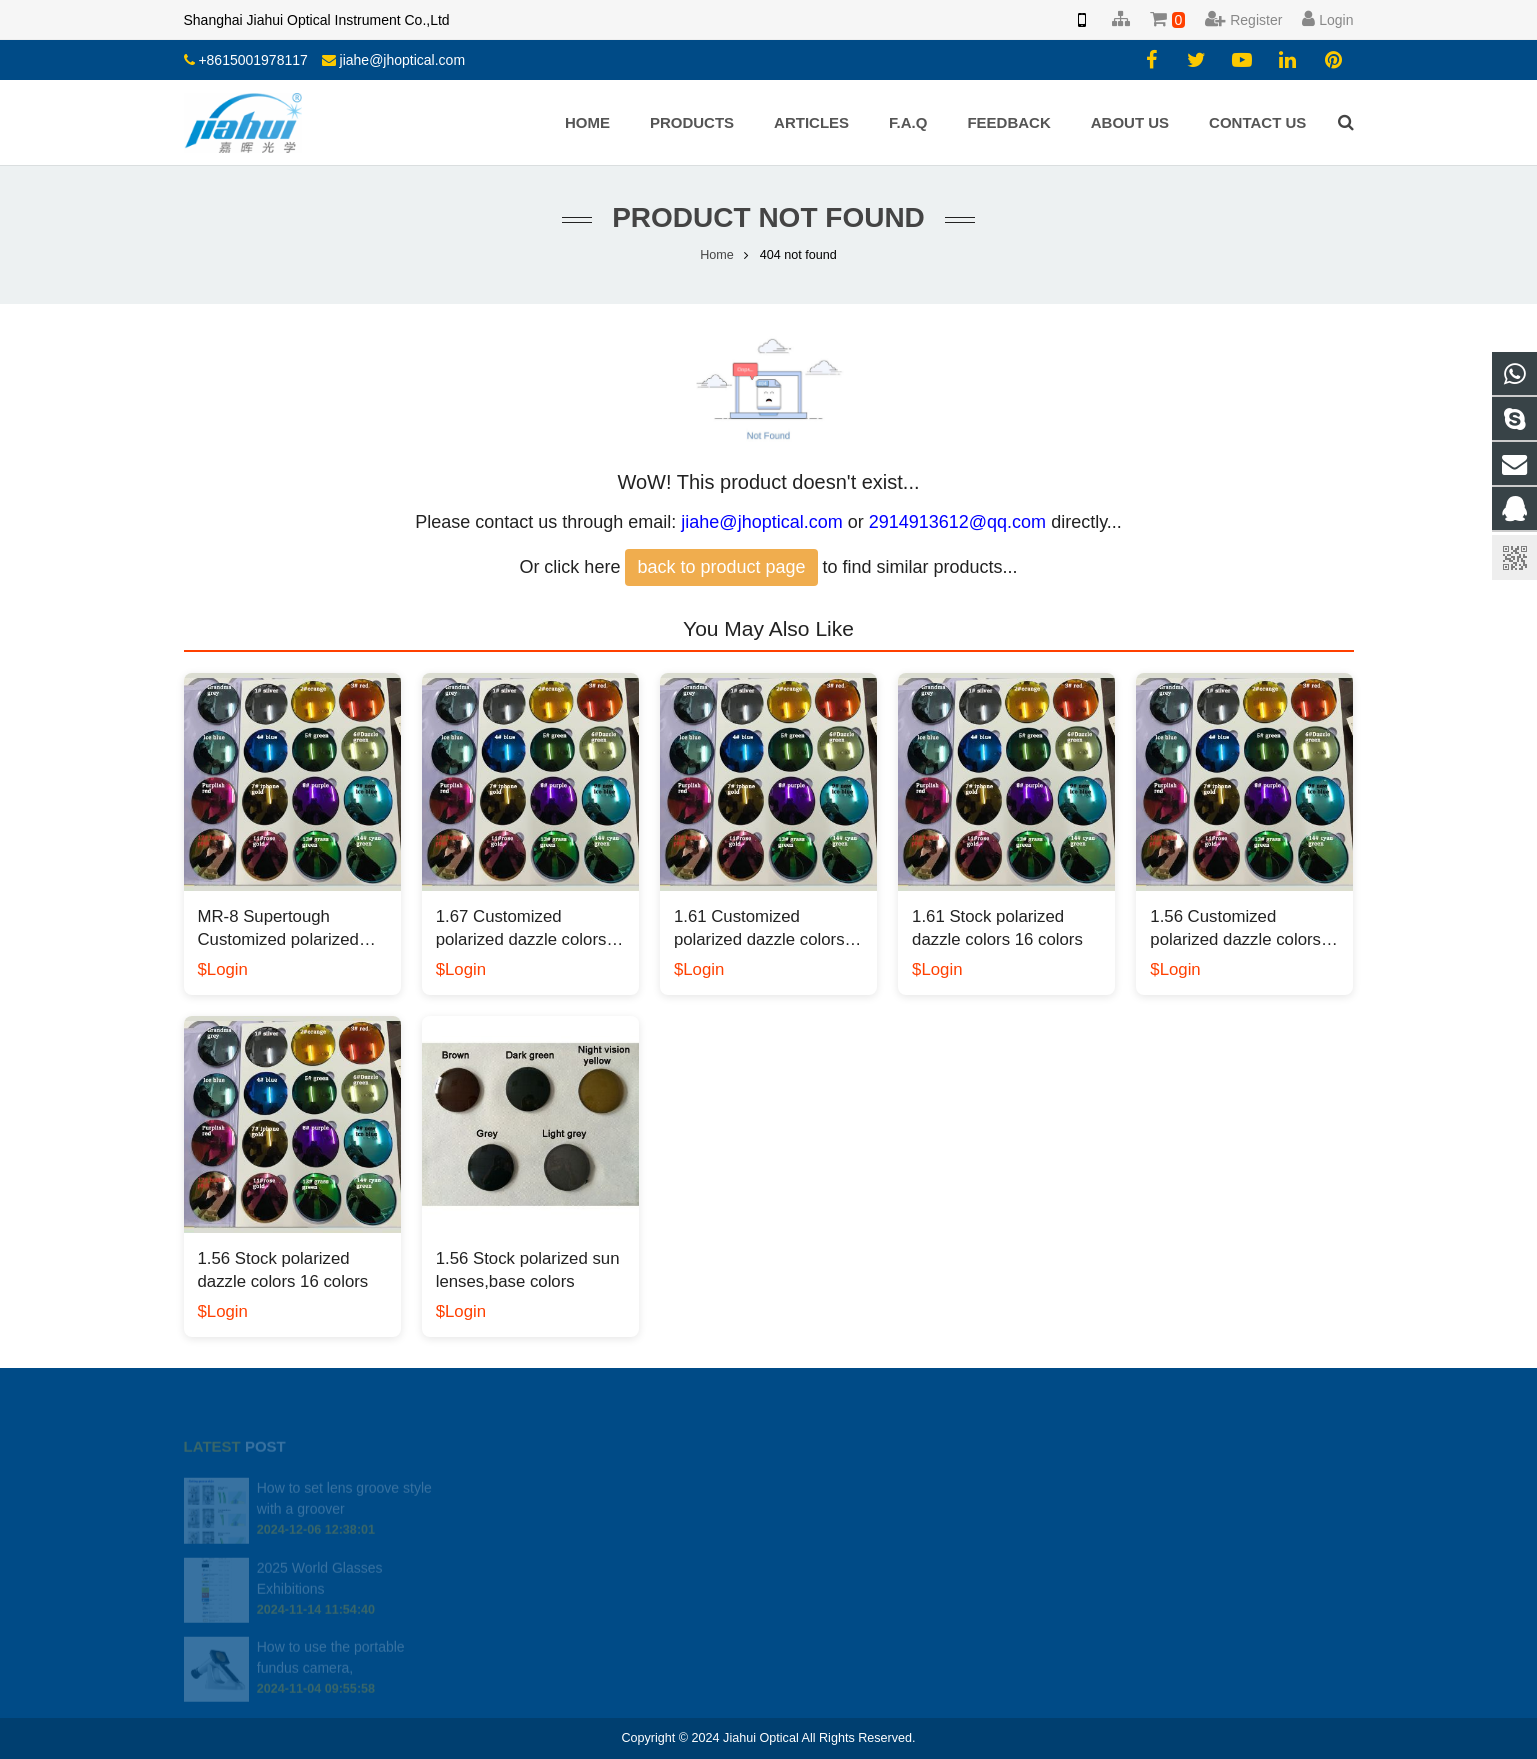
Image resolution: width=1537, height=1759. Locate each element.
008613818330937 (856, 1526)
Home (717, 255)
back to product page (721, 567)
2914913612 (841, 1497)
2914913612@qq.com (957, 522)
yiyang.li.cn (835, 1584)
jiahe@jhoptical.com (403, 60)
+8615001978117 (252, 60)
